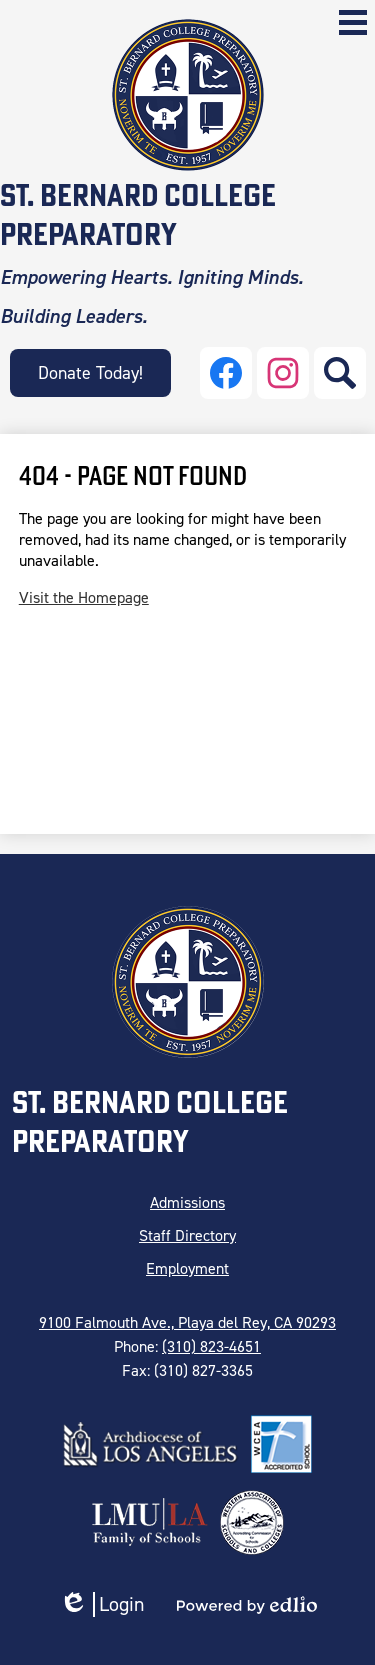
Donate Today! (90, 373)
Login (102, 1604)
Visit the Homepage (84, 597)
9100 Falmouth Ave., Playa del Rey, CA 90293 (187, 1322)
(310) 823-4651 (211, 1346)
